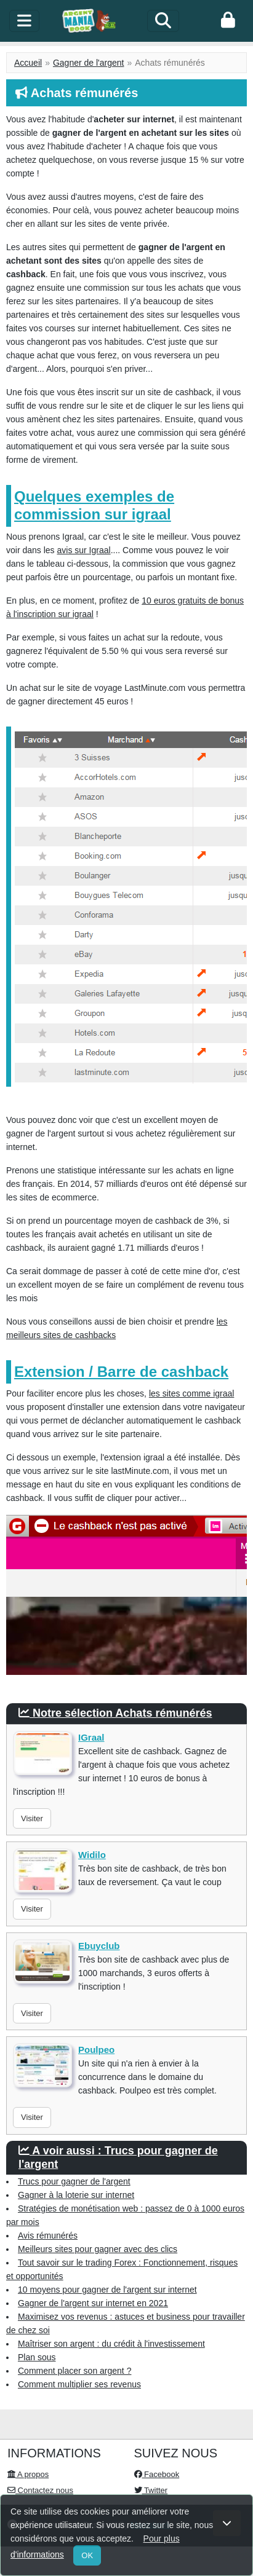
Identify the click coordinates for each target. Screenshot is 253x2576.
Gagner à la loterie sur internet (76, 2195)
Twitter (151, 2490)
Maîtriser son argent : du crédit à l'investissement (111, 2344)
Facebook (157, 2474)
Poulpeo (96, 2049)
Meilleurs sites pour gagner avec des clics (97, 2249)
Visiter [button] (32, 1818)
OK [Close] (87, 2555)
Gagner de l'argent (88, 63)
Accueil (28, 63)
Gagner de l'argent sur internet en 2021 (93, 2303)
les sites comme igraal (192, 1393)
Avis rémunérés (48, 2235)
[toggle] (24, 21)
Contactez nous (40, 2490)
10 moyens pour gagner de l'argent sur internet (107, 2289)
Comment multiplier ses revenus (79, 2384)
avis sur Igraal (83, 550)
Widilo (92, 1854)
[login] (228, 21)
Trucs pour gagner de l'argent (74, 2181)
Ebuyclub (99, 1945)
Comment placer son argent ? (74, 2371)
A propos (28, 2474)
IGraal (91, 1737)
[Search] (163, 21)
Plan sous (36, 2357)
